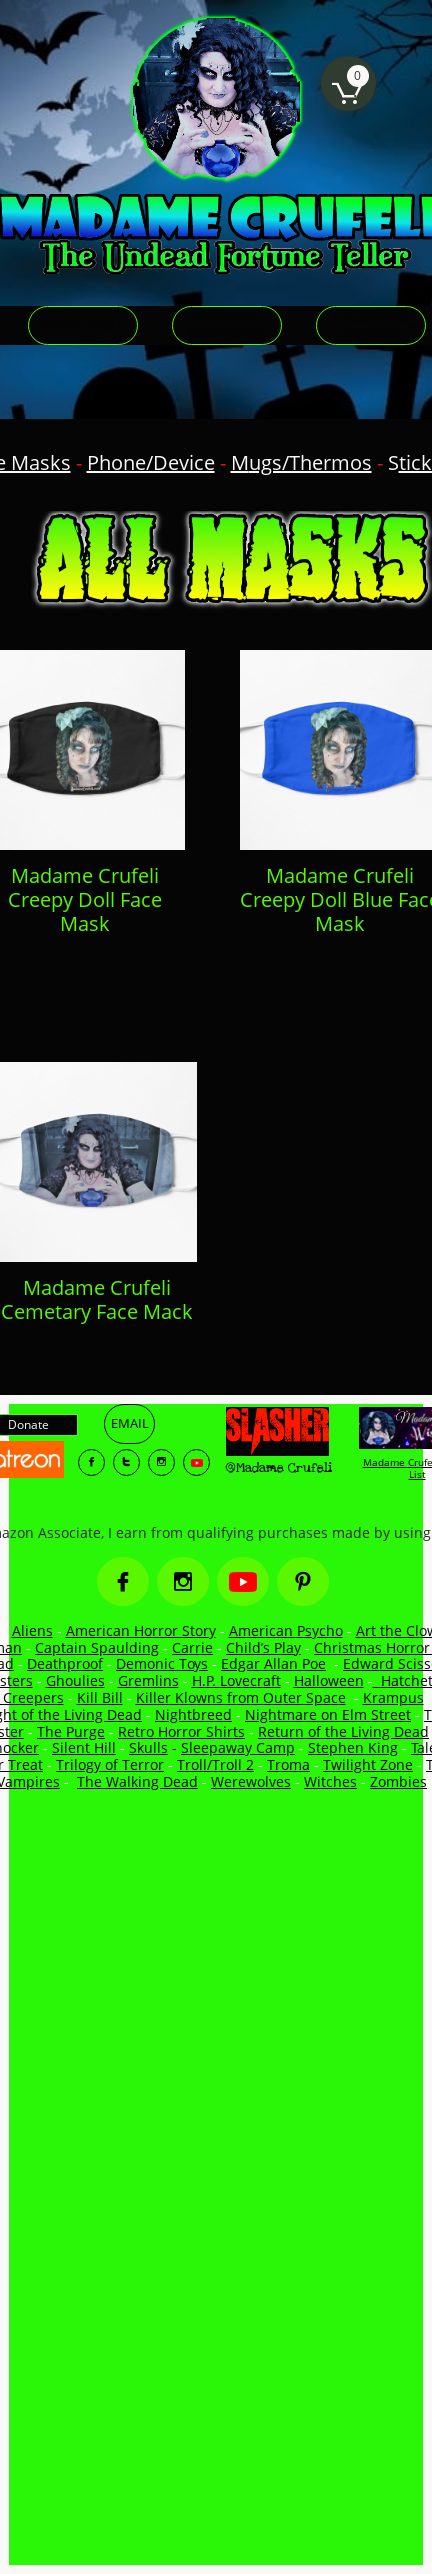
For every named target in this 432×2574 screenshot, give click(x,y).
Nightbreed (193, 1714)
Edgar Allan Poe (273, 1663)
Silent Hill (84, 1747)
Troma (288, 1764)
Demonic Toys (162, 1663)
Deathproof (65, 1663)
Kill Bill (100, 1697)
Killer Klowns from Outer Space (241, 1697)
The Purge (71, 1731)
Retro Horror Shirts (181, 1731)
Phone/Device (151, 462)
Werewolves (251, 1781)
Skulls (148, 1747)
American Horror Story (141, 1630)
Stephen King (353, 1747)
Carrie (192, 1647)
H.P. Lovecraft (236, 1680)
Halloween (329, 1680)
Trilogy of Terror (110, 1764)
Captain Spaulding (97, 1647)
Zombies (398, 1781)
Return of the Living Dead (343, 1731)
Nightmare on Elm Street (328, 1714)
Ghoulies (75, 1680)
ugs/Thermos (310, 462)
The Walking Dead (137, 1781)
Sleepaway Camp (238, 1747)
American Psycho (286, 1630)
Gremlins (148, 1680)
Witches (330, 1781)
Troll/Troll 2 (215, 1764)
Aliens (32, 1630)
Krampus (393, 1697)
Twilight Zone (368, 1764)
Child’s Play (263, 1647)
